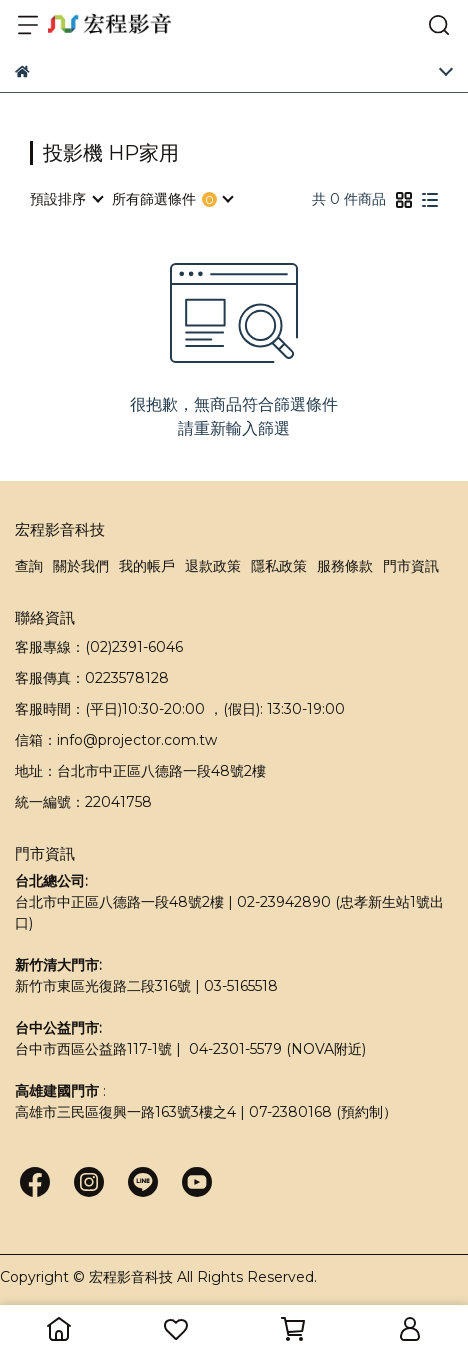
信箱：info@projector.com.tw (116, 740)
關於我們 (81, 566)
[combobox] (66, 199)
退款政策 (213, 566)
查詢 (29, 566)
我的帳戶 (147, 566)
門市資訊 (411, 566)
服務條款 (345, 566)
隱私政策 (279, 566)
